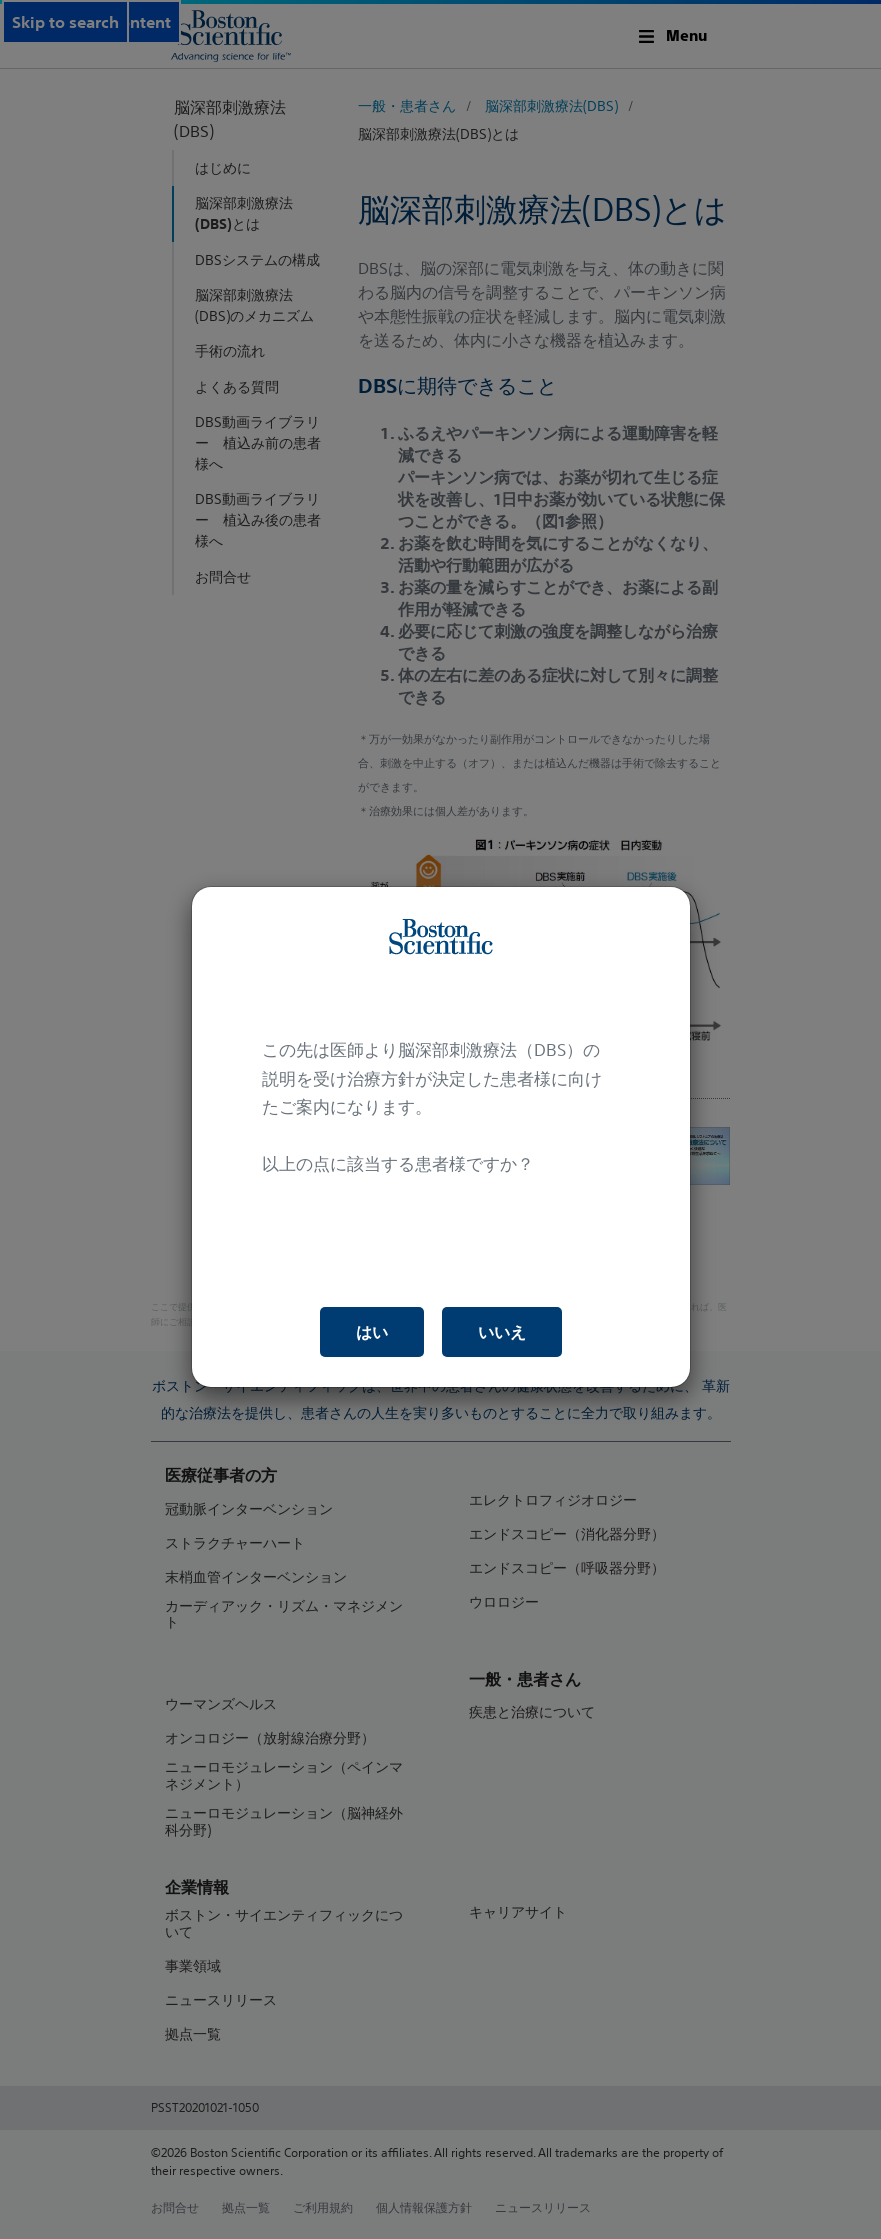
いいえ (502, 1332)
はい (372, 1332)
